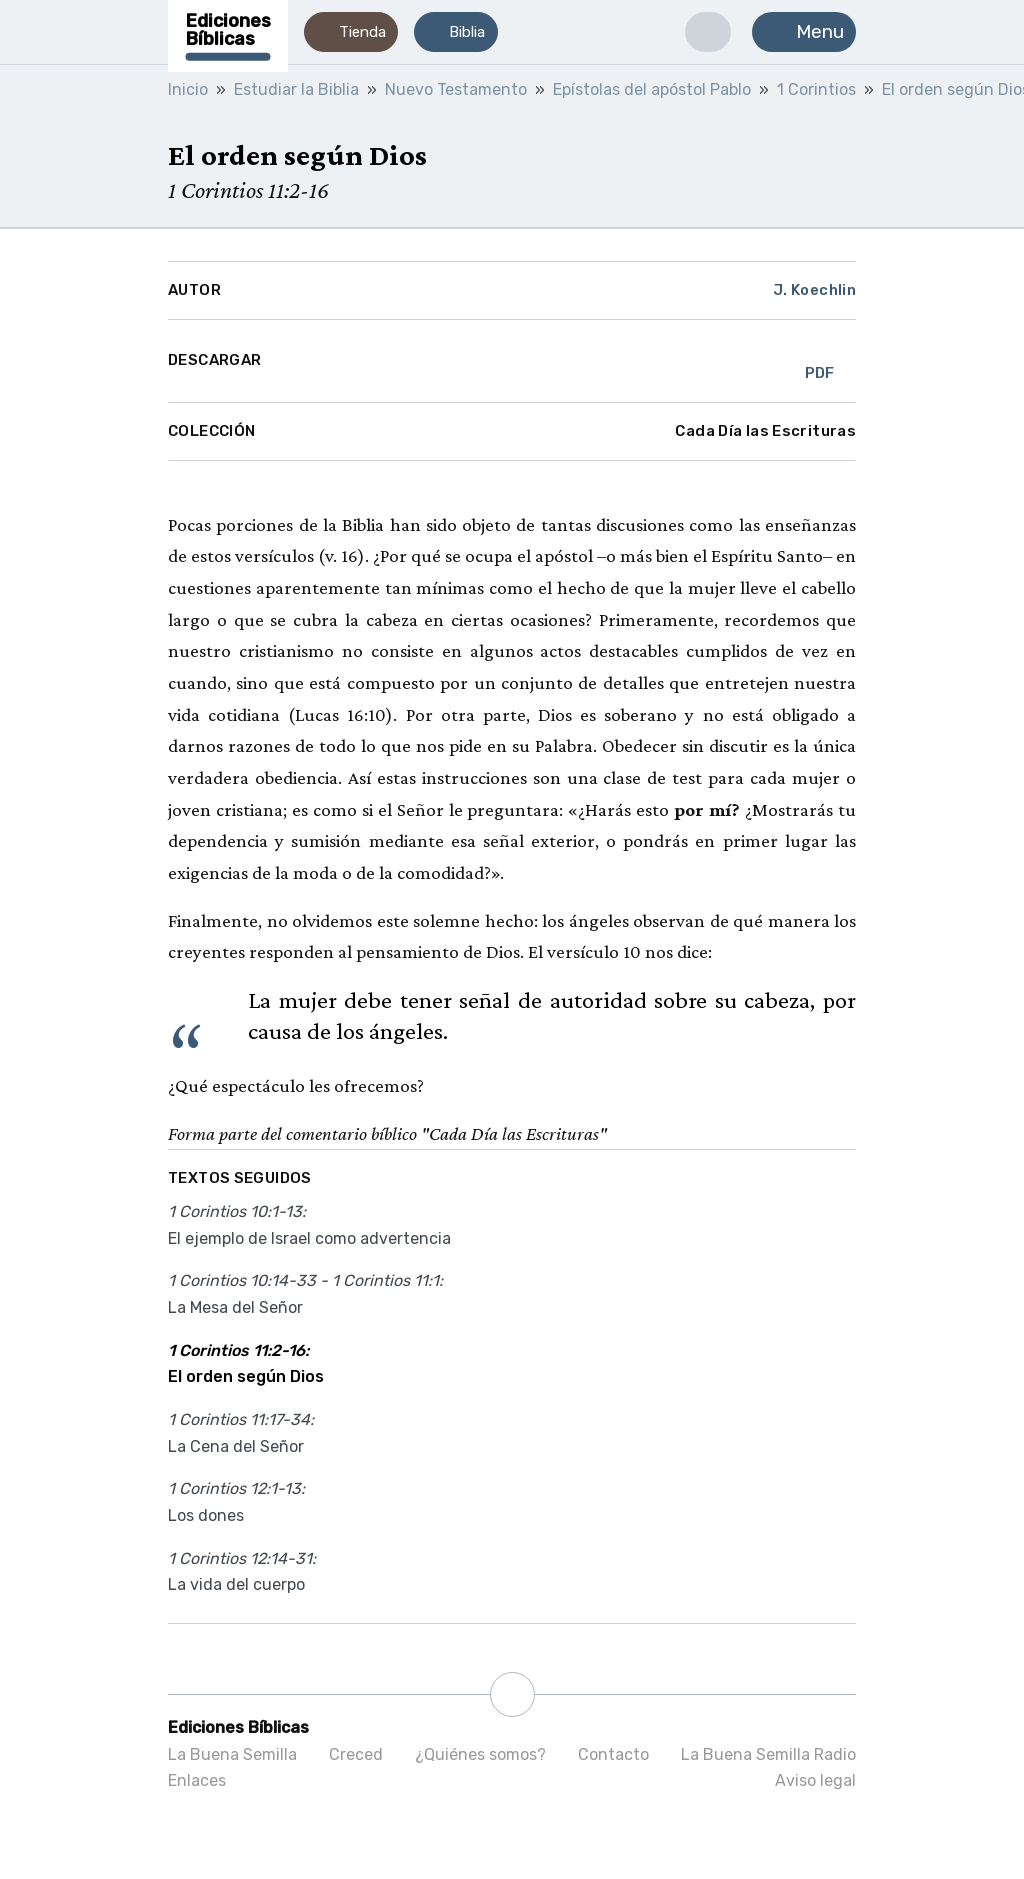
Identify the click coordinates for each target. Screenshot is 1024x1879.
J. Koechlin (814, 290)
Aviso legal (815, 1780)
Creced (356, 1754)
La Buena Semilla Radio (768, 1754)
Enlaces (197, 1780)
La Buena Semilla (232, 1754)
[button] (351, 32)
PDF (820, 361)
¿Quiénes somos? (480, 1754)
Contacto (613, 1754)
